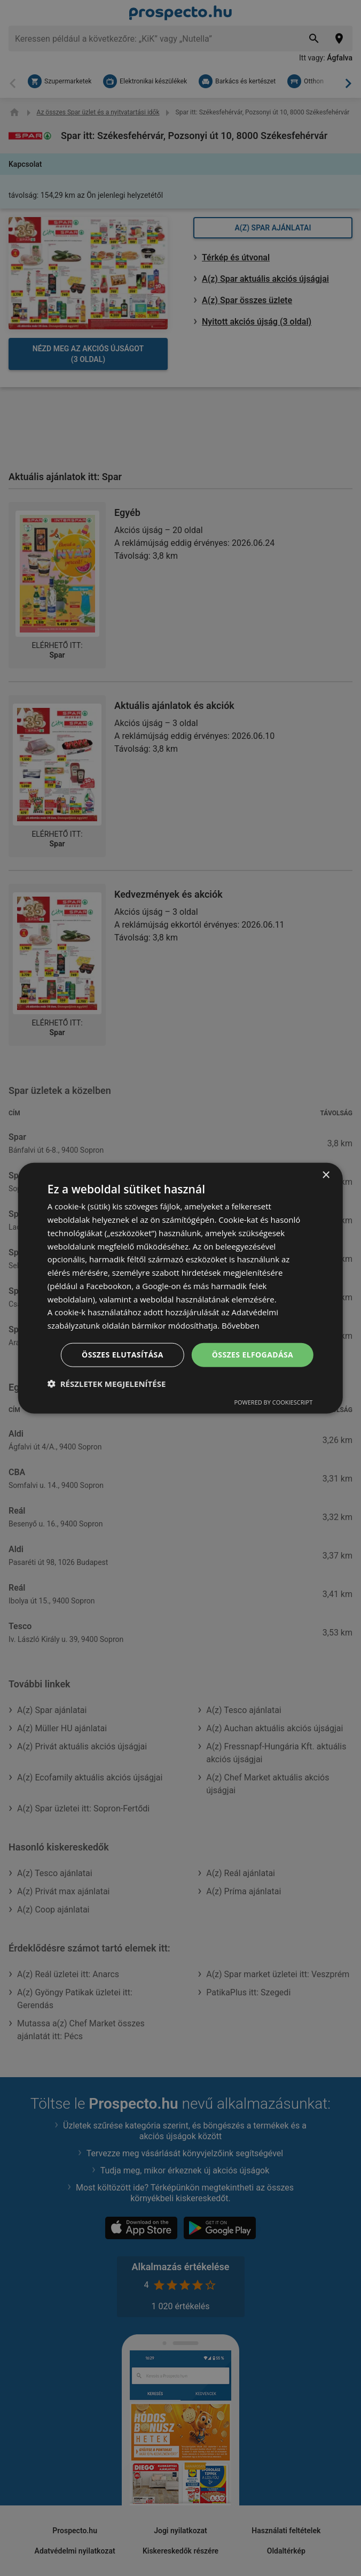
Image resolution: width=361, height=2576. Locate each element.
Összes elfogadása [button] (252, 1354)
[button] (107, 1383)
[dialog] (180, 1288)
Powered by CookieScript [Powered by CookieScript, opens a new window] (273, 1402)
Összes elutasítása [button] (122, 1354)
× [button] (325, 1175)
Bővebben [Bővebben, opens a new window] (241, 1325)
